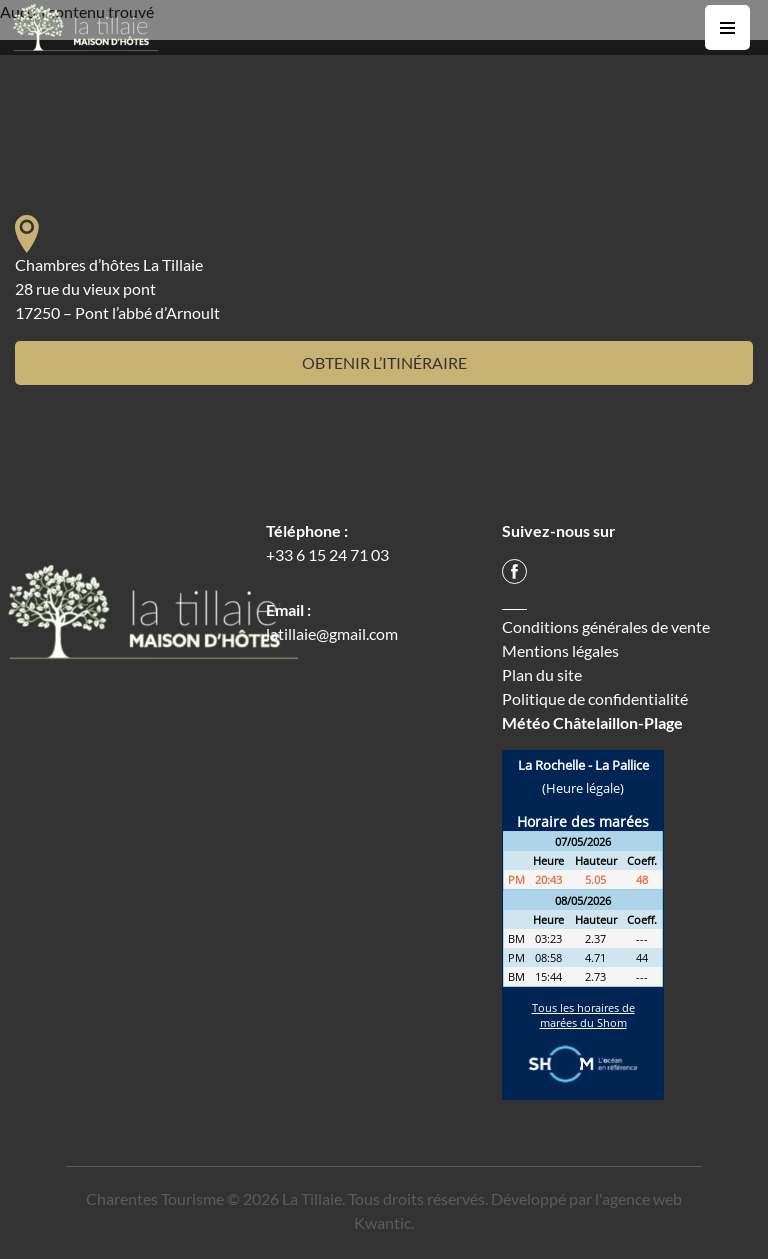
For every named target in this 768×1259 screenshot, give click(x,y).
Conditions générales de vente (606, 626)
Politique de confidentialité (595, 698)
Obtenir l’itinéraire (384, 362)
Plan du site (542, 674)
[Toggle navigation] (727, 27)
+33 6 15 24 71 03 (327, 554)
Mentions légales (560, 650)
